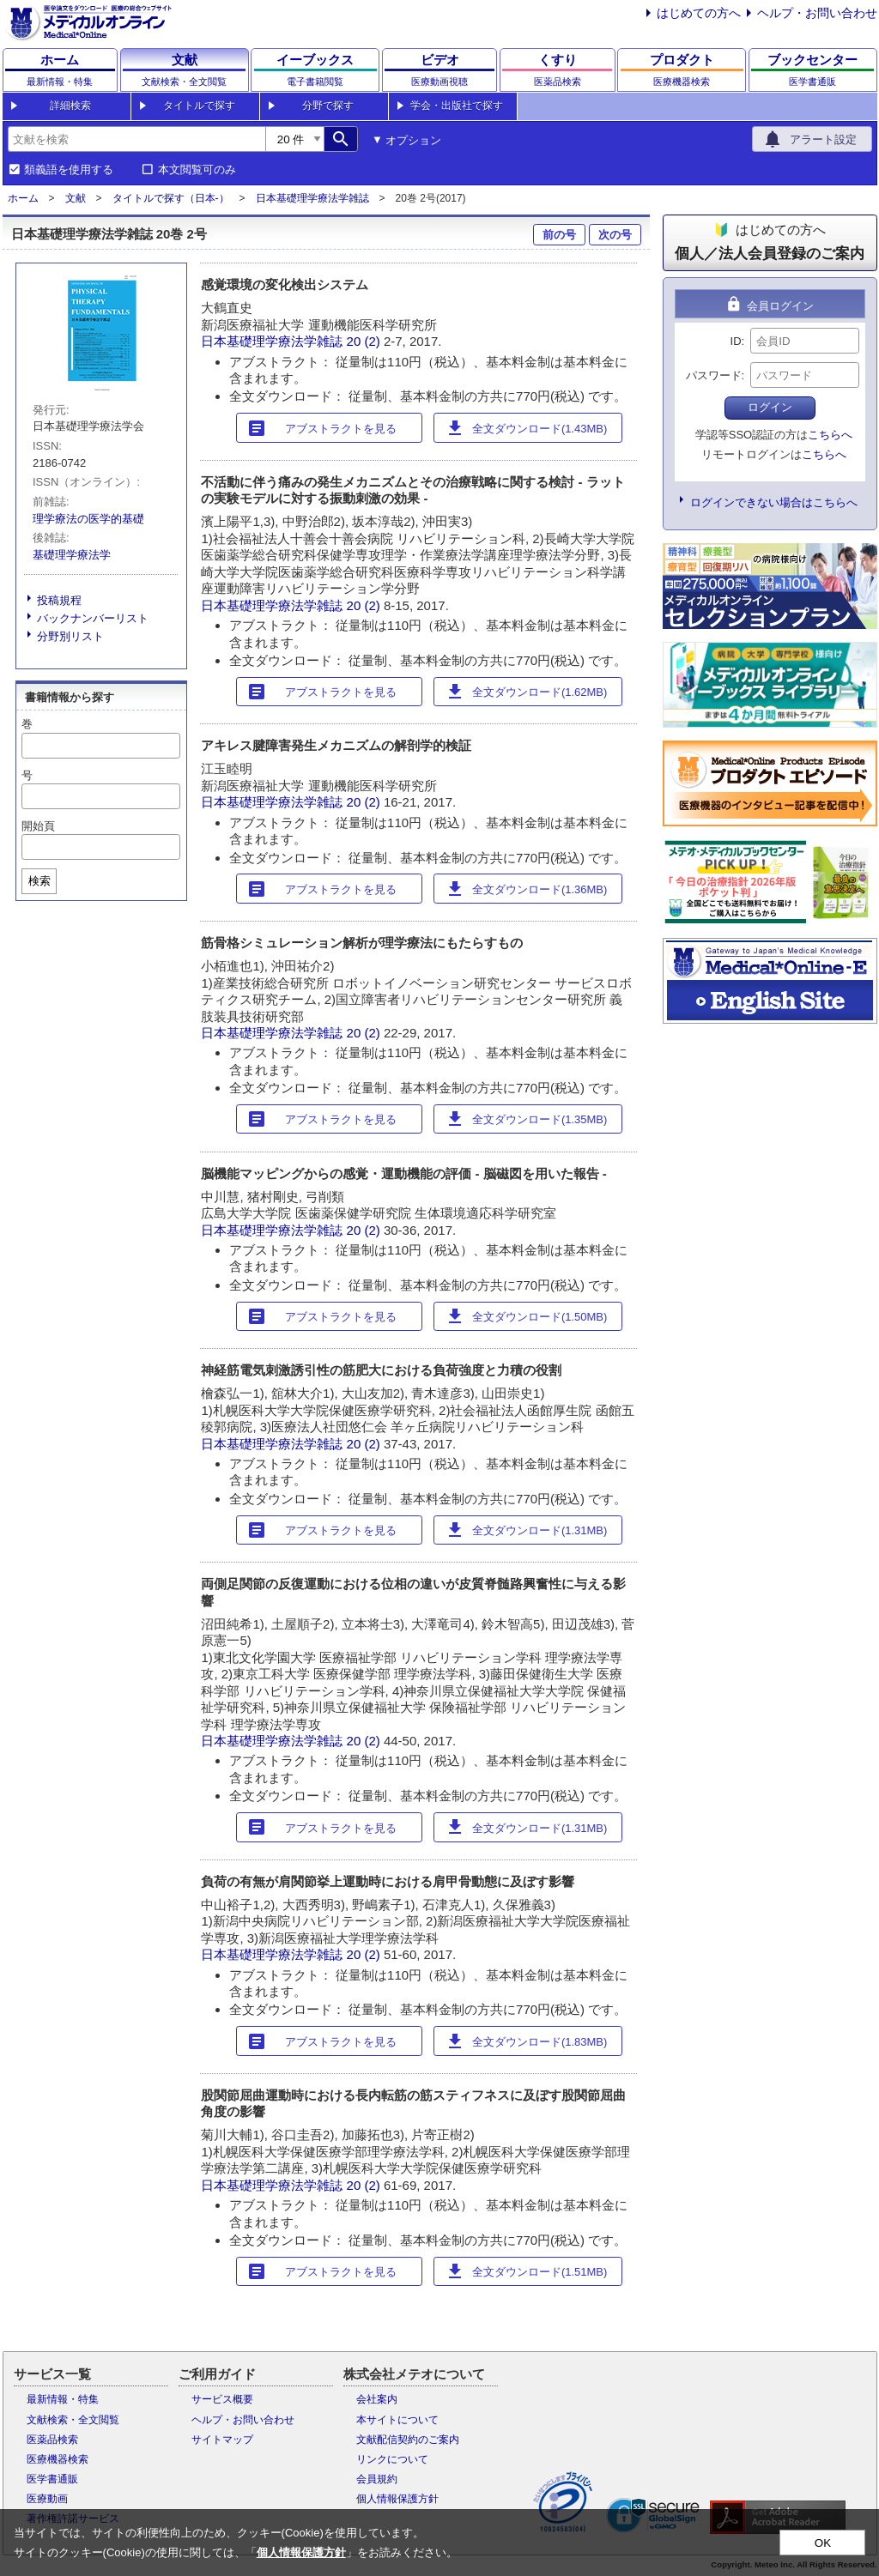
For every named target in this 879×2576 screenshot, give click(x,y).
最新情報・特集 (63, 2399)
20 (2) (365, 341)
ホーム (23, 198)
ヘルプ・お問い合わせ (817, 13)
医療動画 (47, 2499)
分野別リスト (70, 636)
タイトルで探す (199, 106)
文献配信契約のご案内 (407, 2440)
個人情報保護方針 (397, 2499)
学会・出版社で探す (456, 106)
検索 (39, 880)
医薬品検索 (52, 2440)
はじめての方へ (699, 13)
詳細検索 (70, 106)
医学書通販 (52, 2479)
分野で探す (328, 106)
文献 (75, 198)
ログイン (770, 407)
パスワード (714, 375)
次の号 (615, 234)
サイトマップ (222, 2440)
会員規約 (376, 2479)
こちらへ (830, 434)
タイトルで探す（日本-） (170, 198)
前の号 (559, 234)
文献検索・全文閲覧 (73, 2420)
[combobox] (136, 139)
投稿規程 (59, 600)
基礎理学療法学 (72, 554)
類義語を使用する (68, 170)
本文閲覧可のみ (197, 170)
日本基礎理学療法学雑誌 (312, 198)
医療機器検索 (57, 2459)
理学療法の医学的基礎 (88, 518)
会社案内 (376, 2399)
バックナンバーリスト (93, 618)
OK (823, 2543)
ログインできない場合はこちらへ (774, 502)
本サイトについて (397, 2420)
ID (736, 341)
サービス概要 (222, 2399)
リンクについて (392, 2459)
